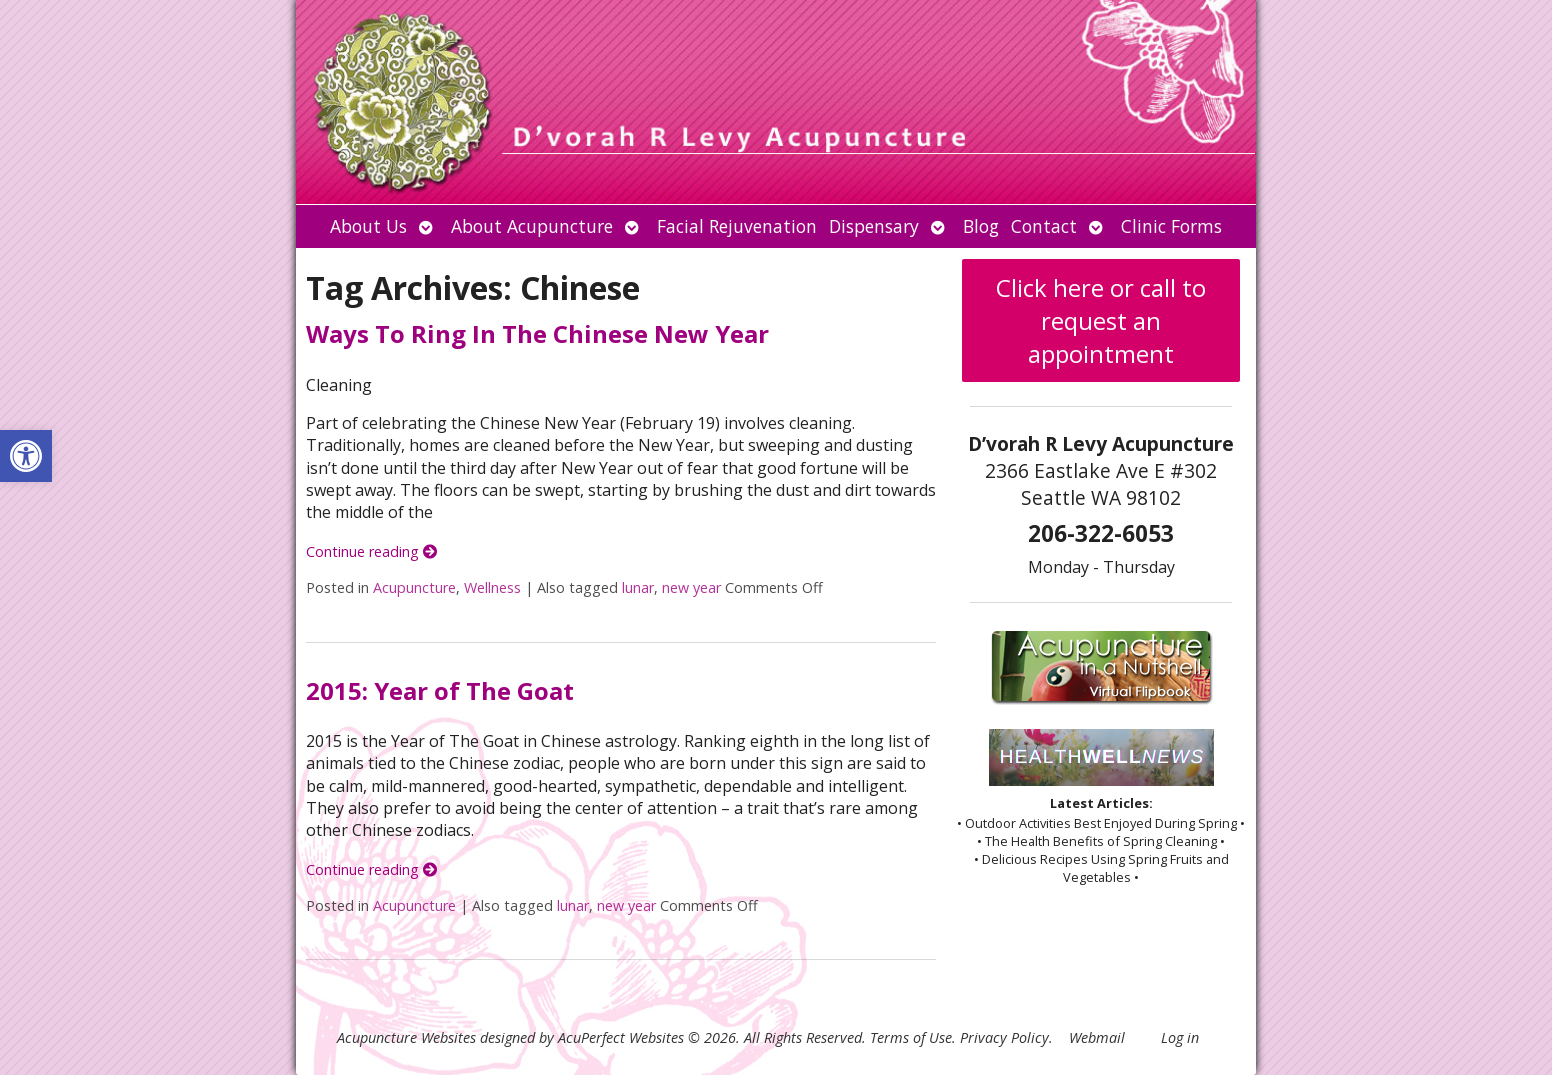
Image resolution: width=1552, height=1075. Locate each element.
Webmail (1097, 1037)
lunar (638, 587)
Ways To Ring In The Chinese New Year (537, 333)
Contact (1044, 226)
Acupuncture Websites (406, 1037)
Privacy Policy (1004, 1037)
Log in (1180, 1037)
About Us (368, 226)
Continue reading (371, 551)
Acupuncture (414, 587)
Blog (981, 226)
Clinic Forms (1171, 226)
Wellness (492, 587)
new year (691, 587)
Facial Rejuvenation (737, 226)
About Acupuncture (532, 226)
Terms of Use (911, 1037)
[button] (26, 456)
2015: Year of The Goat (440, 690)
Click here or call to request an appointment (1101, 320)
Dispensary (874, 226)
